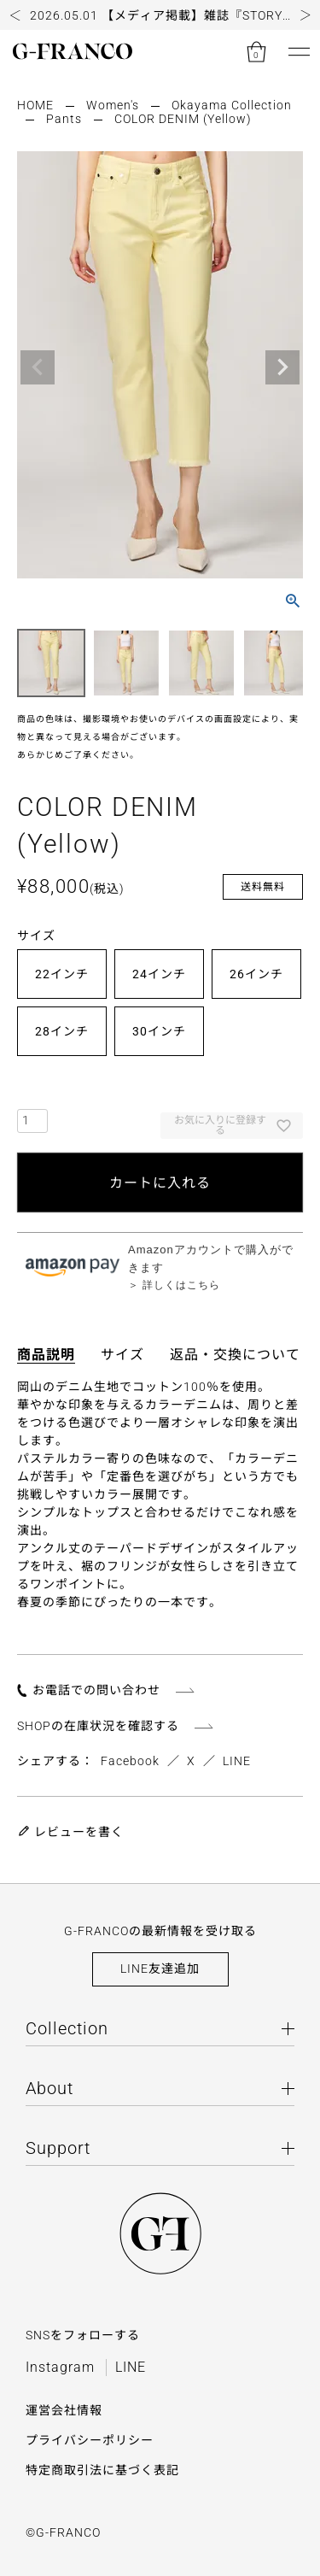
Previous (37, 367)
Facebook (130, 1761)
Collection (67, 2028)
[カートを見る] (256, 51)
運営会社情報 (64, 2410)
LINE (237, 1761)
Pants (64, 119)
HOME (35, 105)
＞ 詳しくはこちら (174, 1285)
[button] (15, 15)
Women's (112, 105)
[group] (160, 15)
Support (58, 2148)
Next (282, 367)
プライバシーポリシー (90, 2440)
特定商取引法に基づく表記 (102, 2470)
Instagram (60, 2367)
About (49, 2088)
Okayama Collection (232, 105)
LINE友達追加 (160, 1968)
